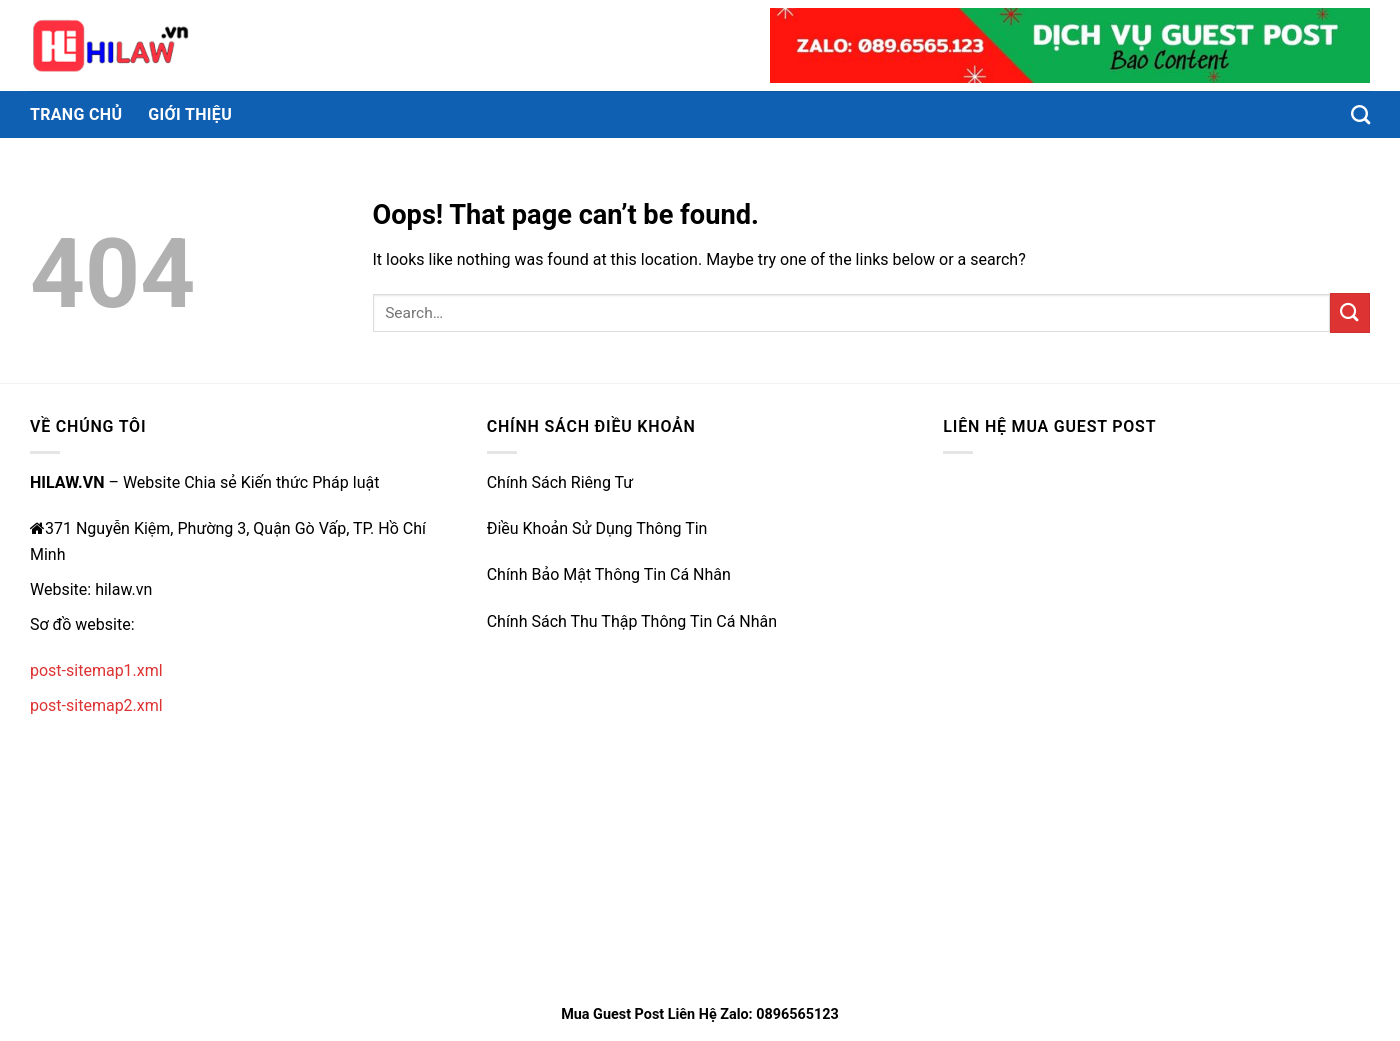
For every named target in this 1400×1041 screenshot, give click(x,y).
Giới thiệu (190, 114)
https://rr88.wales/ (553, 888)
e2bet (507, 841)
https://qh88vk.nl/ (550, 702)
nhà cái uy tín (534, 934)
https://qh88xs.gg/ (553, 749)
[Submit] (1350, 312)
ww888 (512, 795)
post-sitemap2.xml (96, 705)
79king (511, 656)
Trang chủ (76, 114)
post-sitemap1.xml (96, 670)
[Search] (1360, 114)
